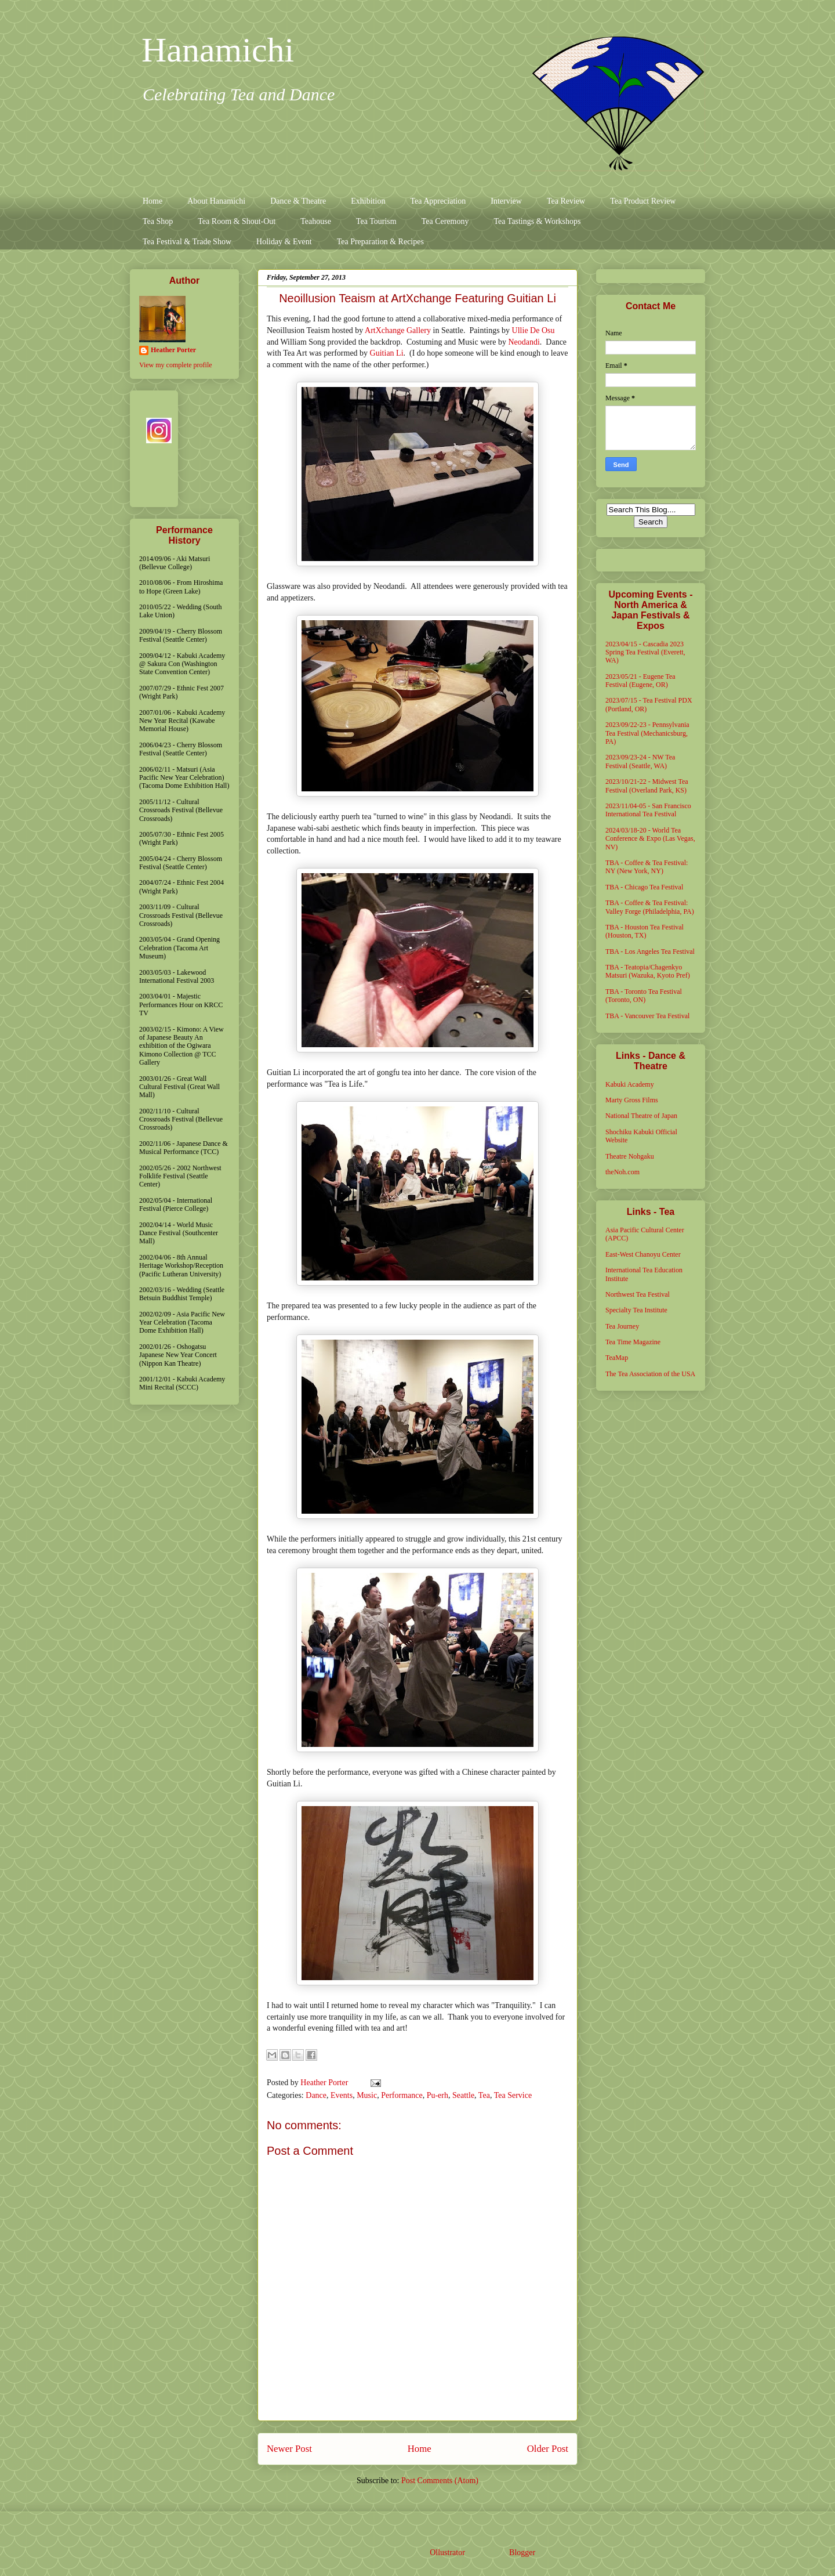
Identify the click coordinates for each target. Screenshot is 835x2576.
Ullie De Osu (533, 330)
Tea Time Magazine (632, 1342)
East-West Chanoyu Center (643, 1254)
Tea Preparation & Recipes (380, 241)
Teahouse (315, 221)
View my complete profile (175, 365)
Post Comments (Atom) (439, 2480)
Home (152, 201)
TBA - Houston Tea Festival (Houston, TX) (644, 931)
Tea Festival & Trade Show (187, 241)
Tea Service (513, 2095)
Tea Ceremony (445, 221)
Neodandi (523, 342)
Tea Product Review (643, 201)
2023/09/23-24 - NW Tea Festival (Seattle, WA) (640, 761)
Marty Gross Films (631, 1100)
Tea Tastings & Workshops (536, 221)
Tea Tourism (376, 221)
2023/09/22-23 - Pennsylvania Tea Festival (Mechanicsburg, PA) (647, 733)
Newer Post (289, 2448)
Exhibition (368, 201)
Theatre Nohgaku (629, 1156)
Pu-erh (437, 2095)
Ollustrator (447, 2552)
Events (342, 2095)
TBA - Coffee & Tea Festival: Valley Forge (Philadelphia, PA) (649, 907)
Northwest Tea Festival (637, 1294)
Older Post (547, 2448)
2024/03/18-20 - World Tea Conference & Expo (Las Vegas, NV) (650, 838)
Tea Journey (622, 1326)
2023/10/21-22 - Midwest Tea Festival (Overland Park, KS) (646, 785)
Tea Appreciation (438, 201)
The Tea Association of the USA (650, 1374)
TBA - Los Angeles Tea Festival (650, 951)
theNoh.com (622, 1172)
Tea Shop (158, 221)
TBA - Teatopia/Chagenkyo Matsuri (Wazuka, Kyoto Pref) (647, 971)
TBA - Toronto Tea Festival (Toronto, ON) (643, 995)
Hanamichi (217, 50)
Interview (506, 201)
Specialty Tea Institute (636, 1310)
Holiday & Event (284, 241)
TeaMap (616, 1358)
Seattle (463, 2095)
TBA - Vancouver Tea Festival (647, 1016)
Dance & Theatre (298, 201)
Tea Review (566, 201)
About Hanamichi (216, 201)
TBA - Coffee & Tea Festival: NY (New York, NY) (646, 867)
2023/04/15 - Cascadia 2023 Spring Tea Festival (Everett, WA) (645, 652)
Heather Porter (325, 2082)
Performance (402, 2095)
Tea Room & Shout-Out (236, 221)
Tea (484, 2095)
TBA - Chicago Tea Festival (644, 887)
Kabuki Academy (629, 1084)
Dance (316, 2095)
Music (367, 2095)
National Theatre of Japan (641, 1116)
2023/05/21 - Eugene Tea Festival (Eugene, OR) (640, 680)
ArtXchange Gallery (398, 330)
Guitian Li (387, 353)
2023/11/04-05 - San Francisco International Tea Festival (648, 810)
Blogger (522, 2552)
